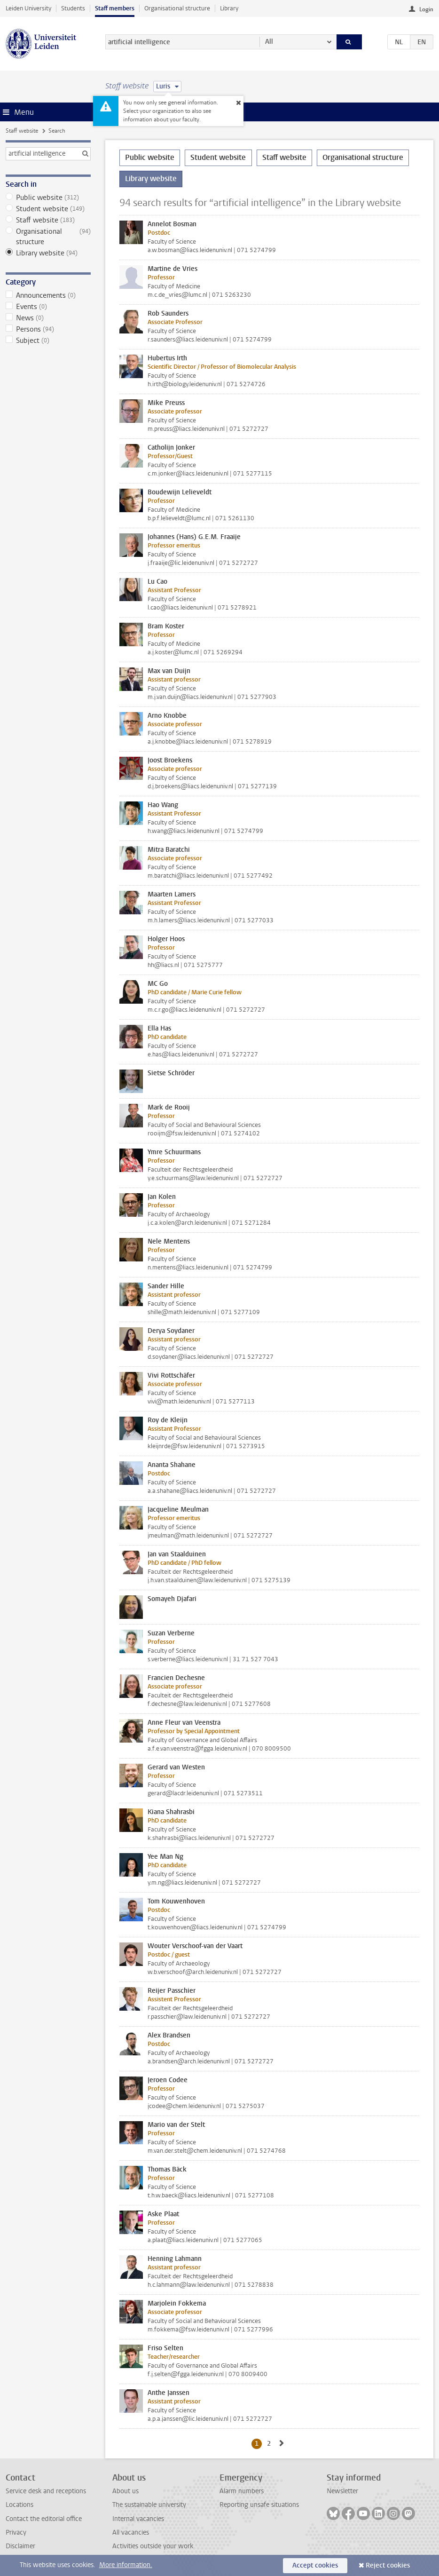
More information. (125, 2564)
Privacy (16, 2532)
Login (426, 9)
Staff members (114, 8)
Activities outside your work (152, 2546)
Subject (48, 340)
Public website (48, 197)
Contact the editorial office (44, 2518)
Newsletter (342, 2491)
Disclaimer (20, 2546)
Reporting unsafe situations (259, 2504)
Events (48, 306)
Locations (19, 2504)
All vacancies (130, 2532)
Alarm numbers (242, 2491)
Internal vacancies (138, 2518)
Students (73, 8)
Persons (48, 329)
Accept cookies (315, 2565)
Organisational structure (177, 8)
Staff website (22, 131)
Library (229, 8)
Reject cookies (388, 2565)
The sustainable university (149, 2504)
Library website (48, 253)
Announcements (48, 295)
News (48, 318)
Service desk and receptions (46, 2491)
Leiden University (28, 8)
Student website (48, 209)
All (269, 41)
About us (125, 2491)
